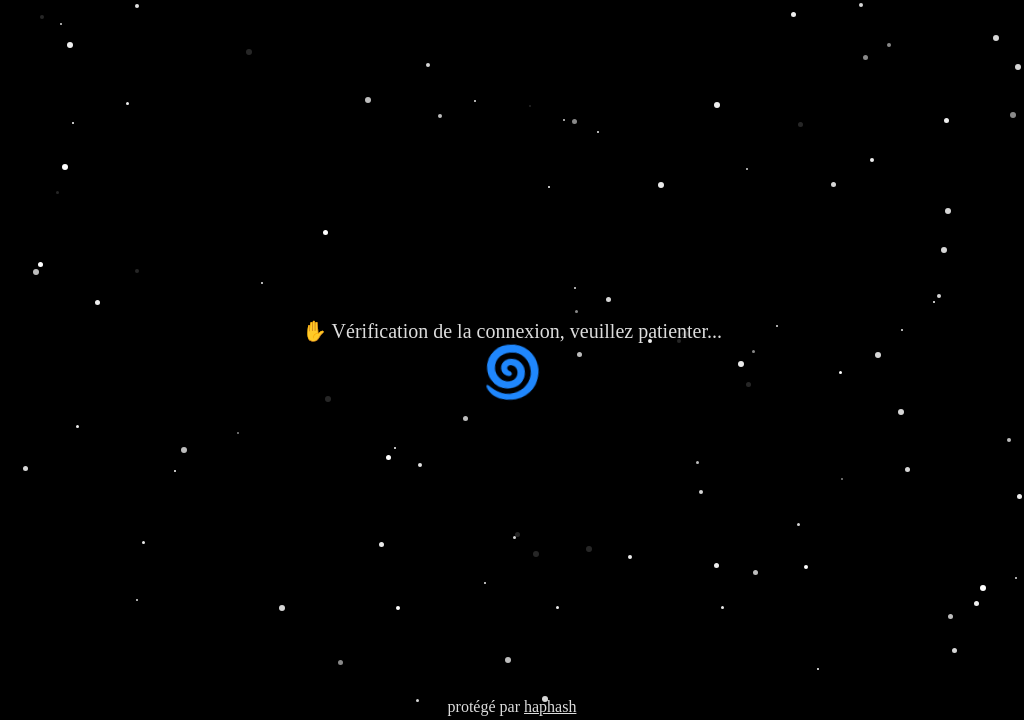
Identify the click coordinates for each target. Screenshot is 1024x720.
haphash (550, 706)
